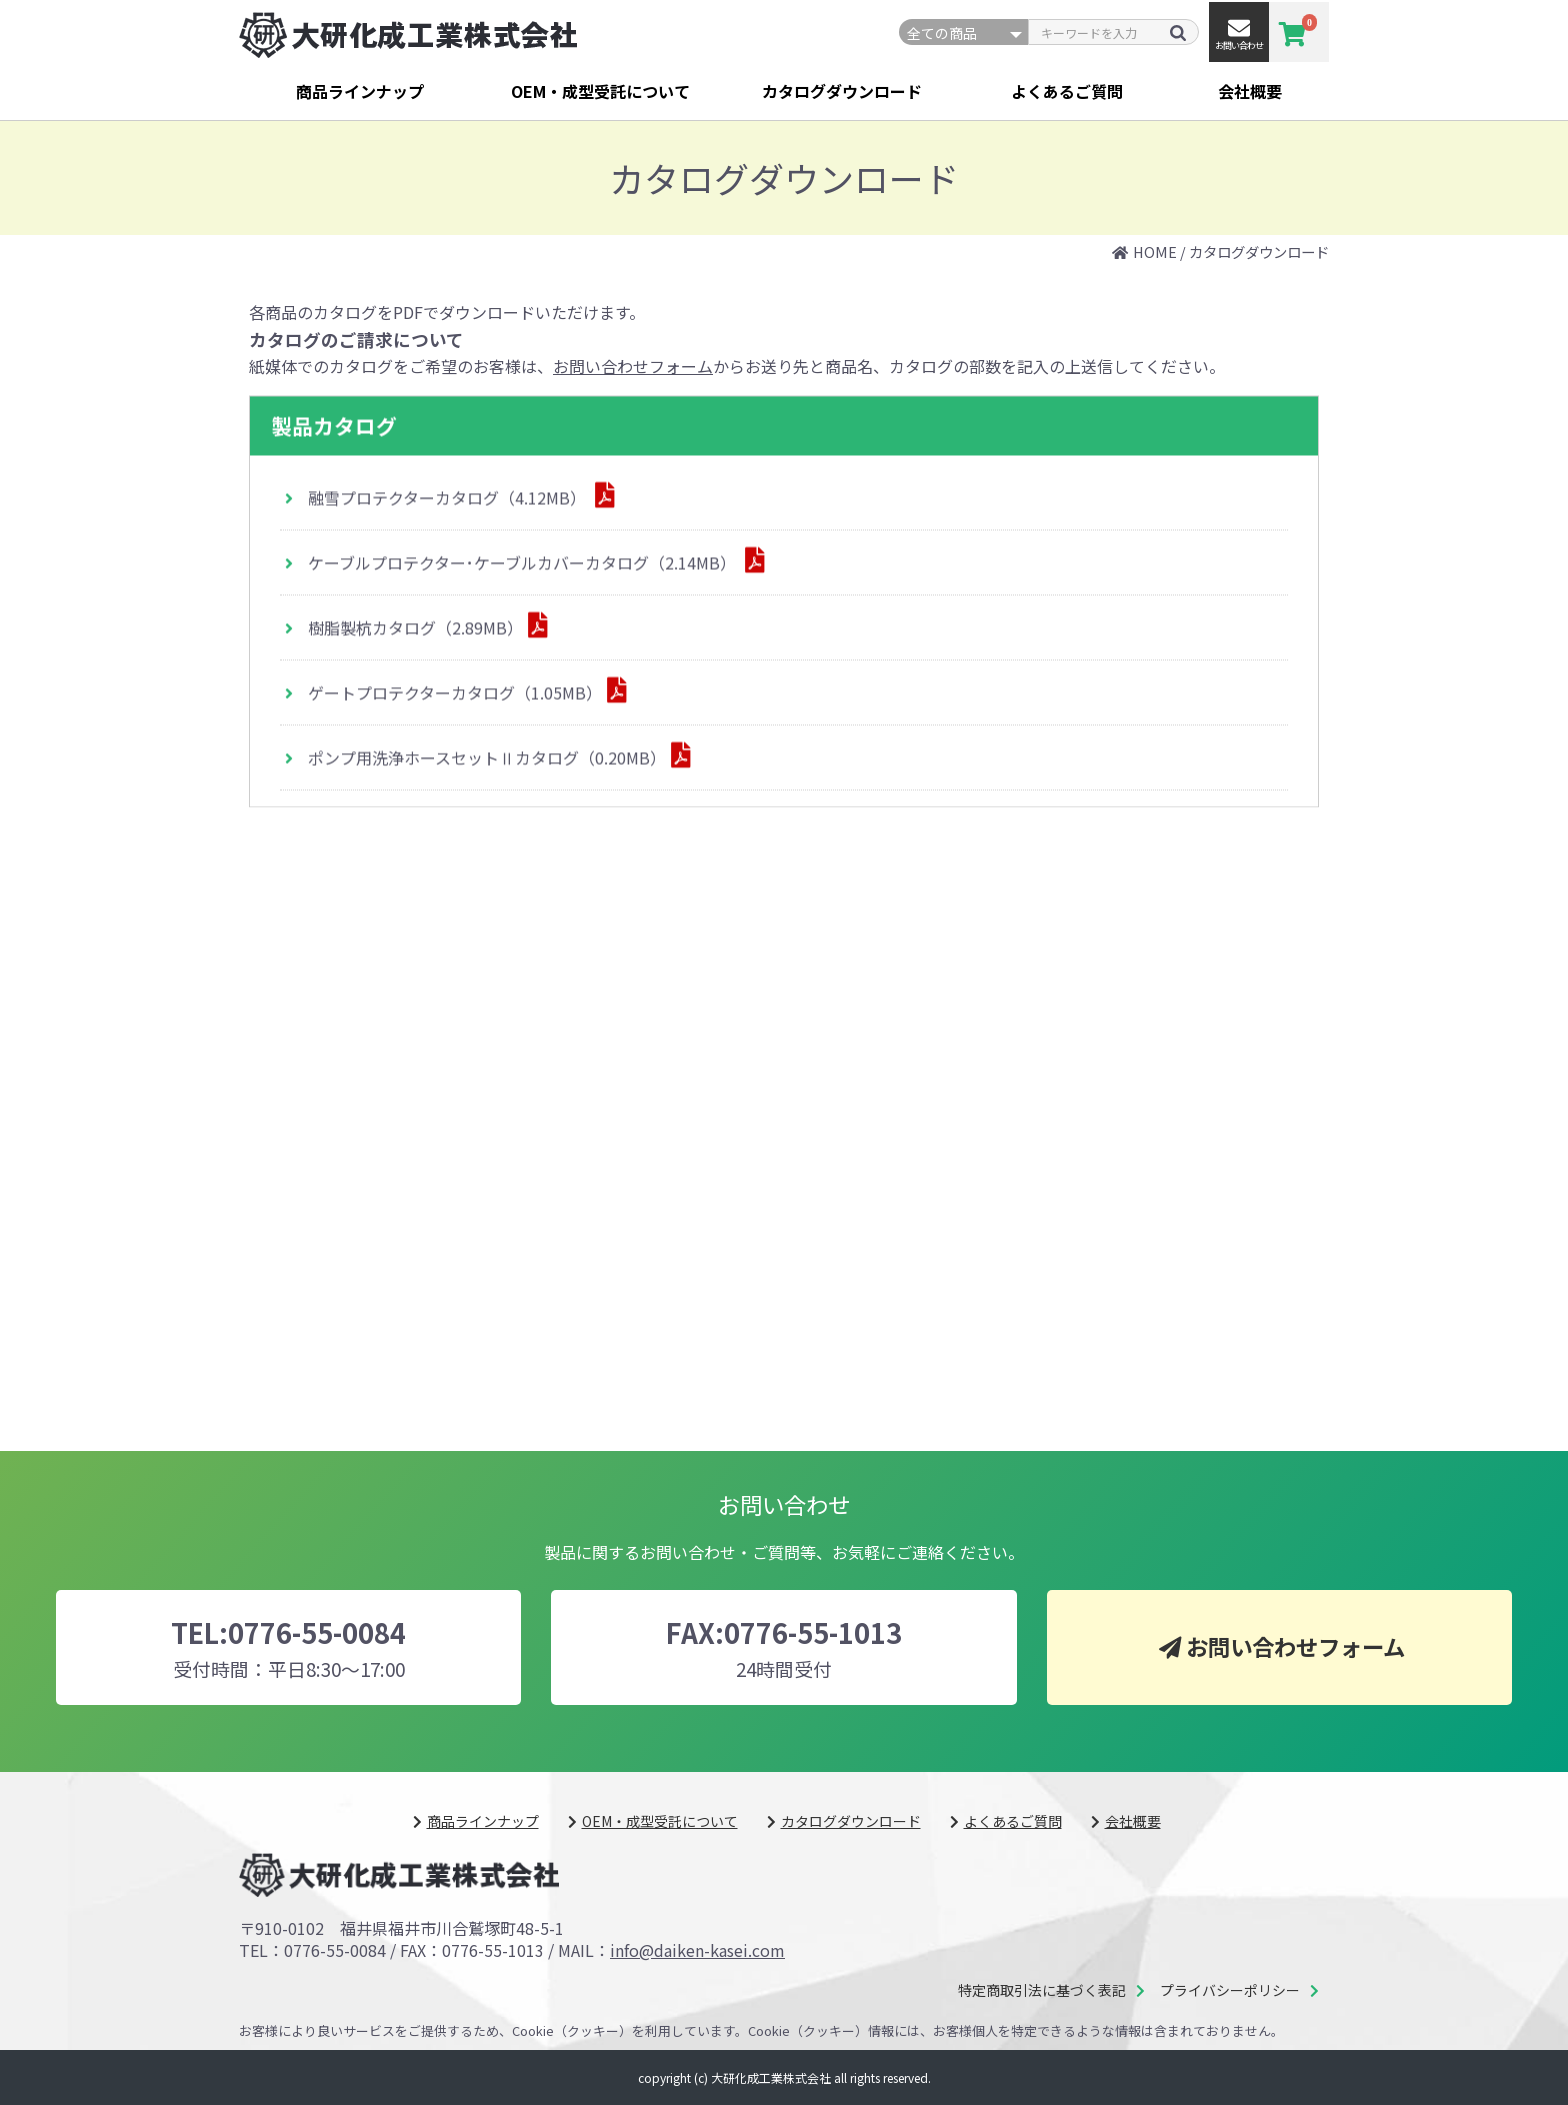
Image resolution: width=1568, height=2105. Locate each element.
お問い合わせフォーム (633, 366)
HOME (1155, 251)
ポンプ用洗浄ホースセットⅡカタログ (487, 758)
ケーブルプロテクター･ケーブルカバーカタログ (524, 564)
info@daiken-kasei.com (697, 1950)
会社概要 (1250, 91)
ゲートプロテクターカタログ (455, 693)
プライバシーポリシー (1230, 1990)
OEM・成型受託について (600, 91)
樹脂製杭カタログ (415, 629)
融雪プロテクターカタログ (449, 499)
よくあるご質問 (1067, 91)
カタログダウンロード (842, 91)
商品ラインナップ (360, 91)
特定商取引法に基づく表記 (1042, 1990)
